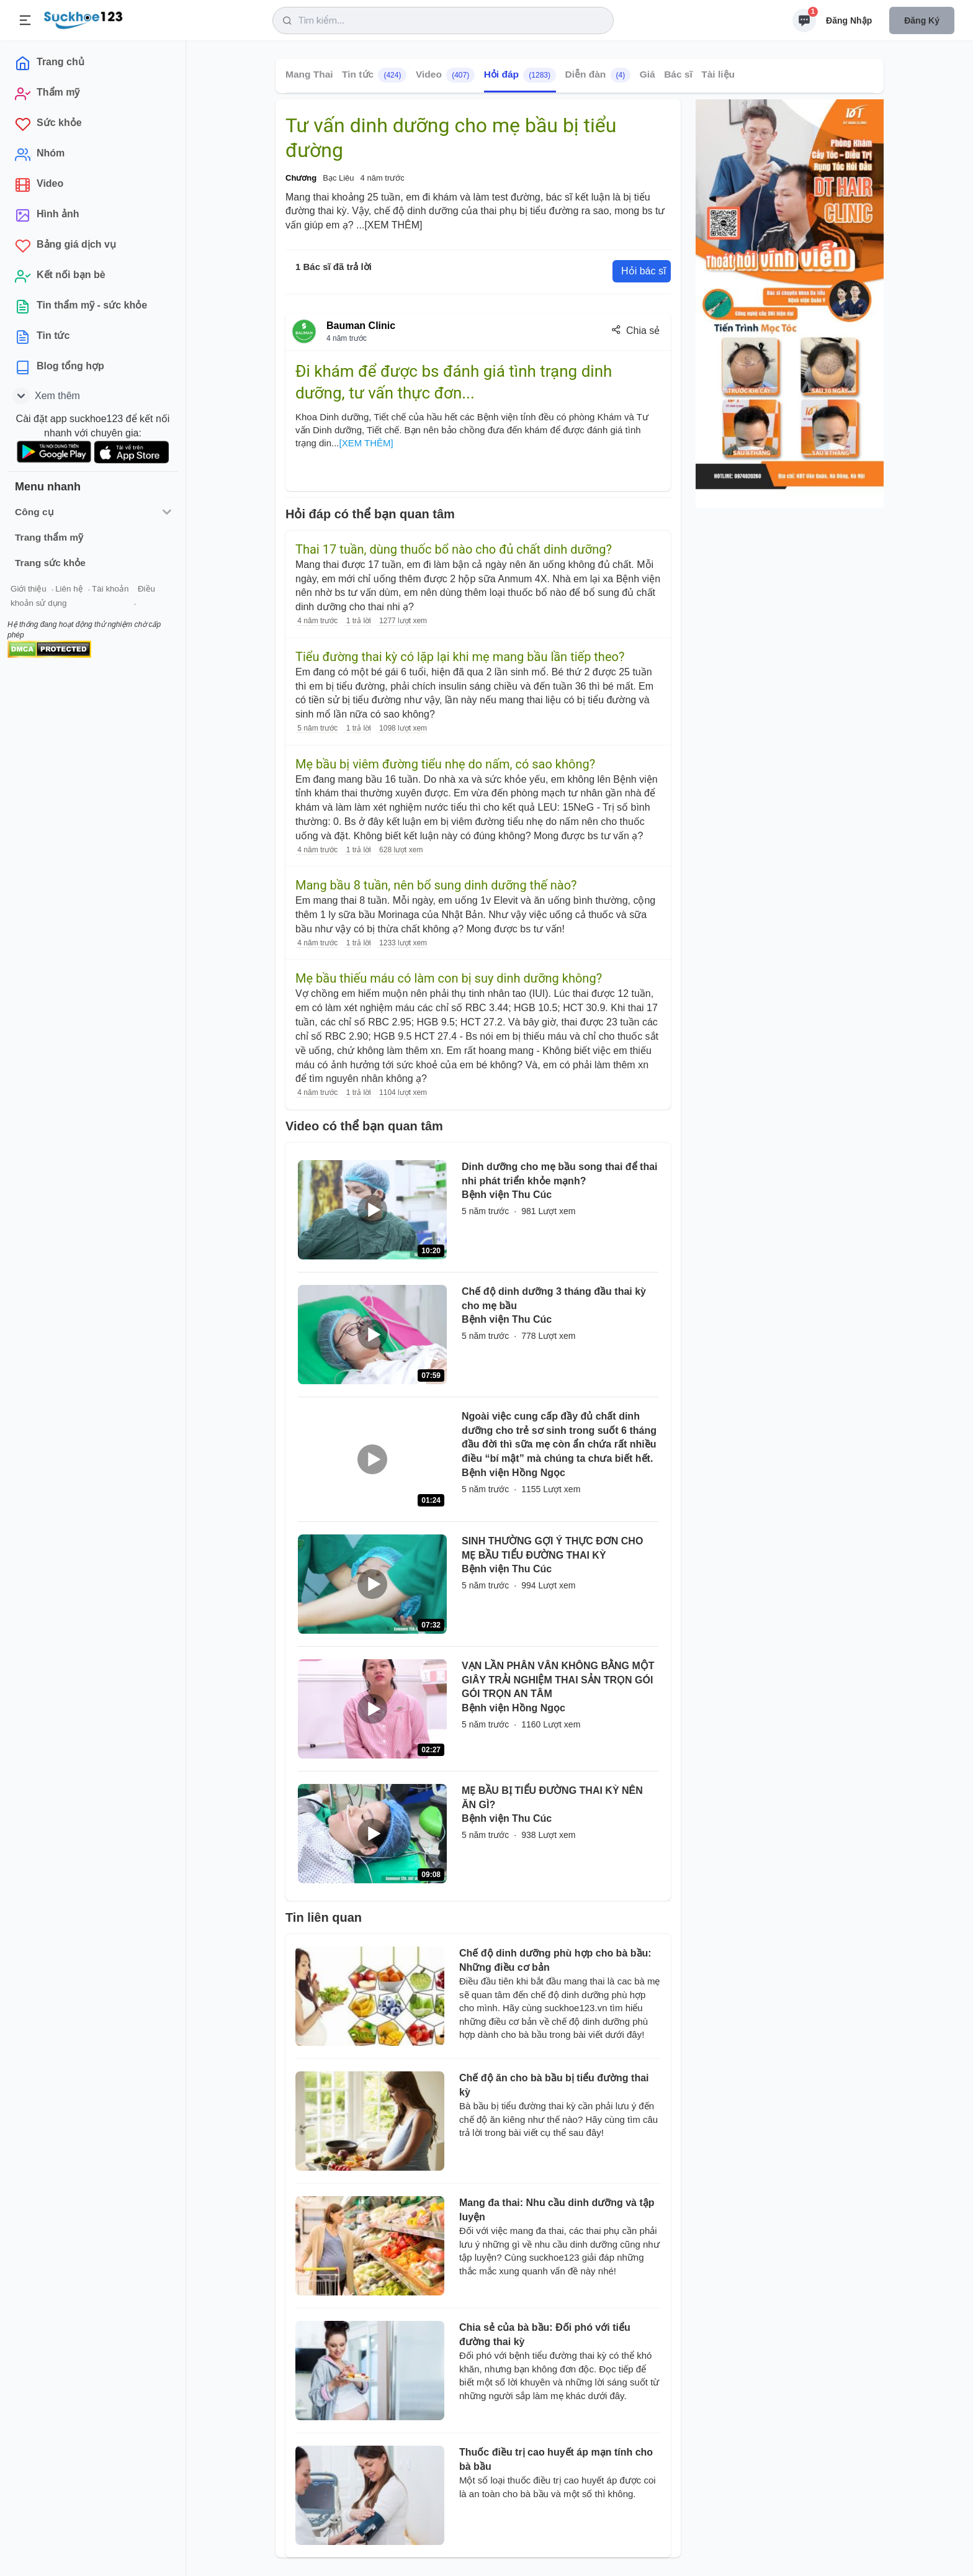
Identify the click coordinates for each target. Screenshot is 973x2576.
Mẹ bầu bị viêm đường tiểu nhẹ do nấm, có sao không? (445, 764)
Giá (647, 74)
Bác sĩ (678, 74)
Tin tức (374, 75)
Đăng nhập (849, 20)
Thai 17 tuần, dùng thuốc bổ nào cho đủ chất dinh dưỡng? (453, 549)
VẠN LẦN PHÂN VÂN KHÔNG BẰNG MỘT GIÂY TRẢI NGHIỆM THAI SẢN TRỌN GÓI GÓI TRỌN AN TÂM (558, 1680)
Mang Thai (309, 74)
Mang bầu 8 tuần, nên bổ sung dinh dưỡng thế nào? (436, 885)
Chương (300, 177)
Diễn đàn (597, 75)
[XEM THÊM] (393, 225)
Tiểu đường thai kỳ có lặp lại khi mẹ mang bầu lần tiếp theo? (459, 656)
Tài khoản (110, 588)
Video (445, 75)
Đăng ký (921, 20)
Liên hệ (69, 588)
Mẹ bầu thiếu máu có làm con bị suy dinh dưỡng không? (448, 978)
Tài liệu (718, 74)
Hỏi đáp (520, 75)
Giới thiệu (29, 588)
